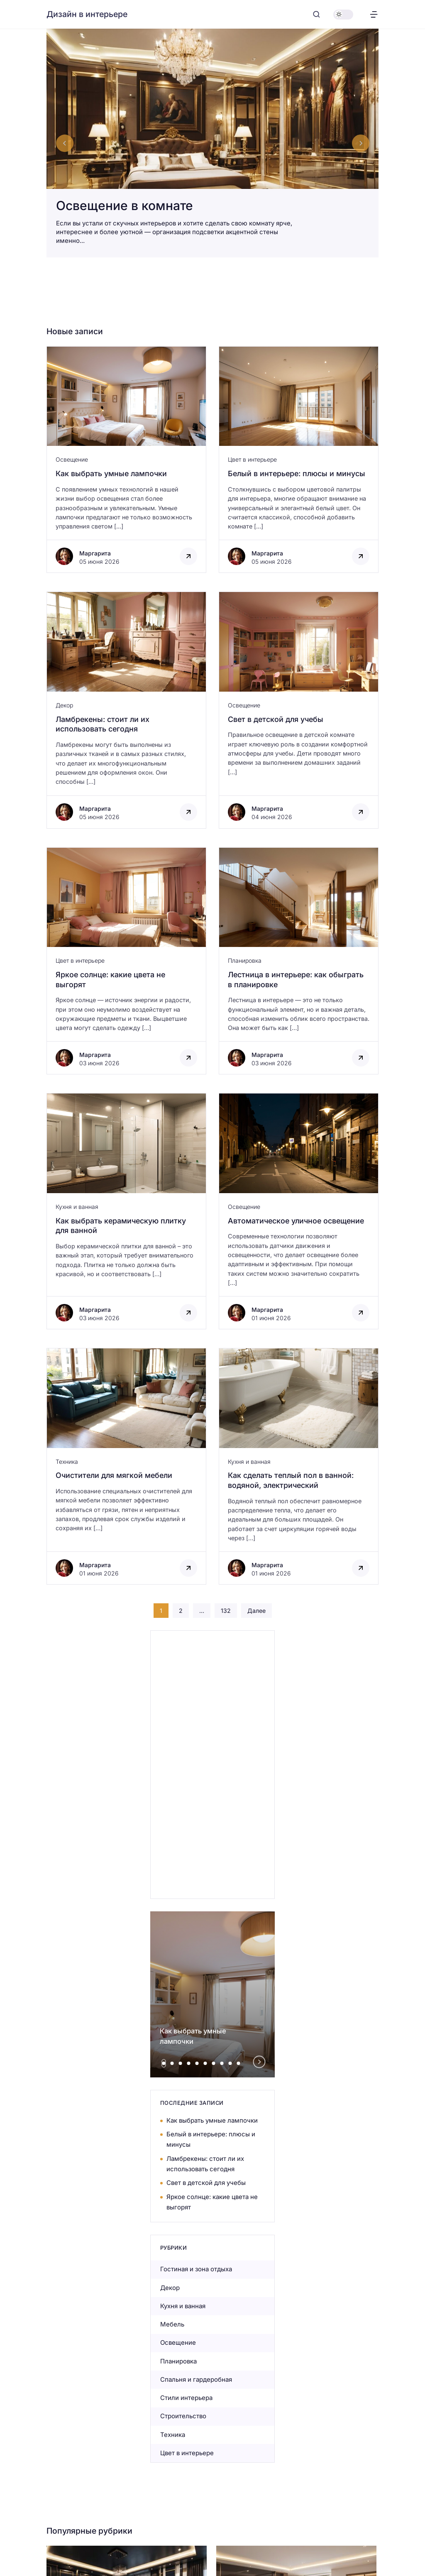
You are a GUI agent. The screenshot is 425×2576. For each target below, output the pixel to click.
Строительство (183, 2416)
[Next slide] (360, 143)
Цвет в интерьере (252, 459)
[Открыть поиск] (316, 14)
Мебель (172, 2324)
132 (226, 1610)
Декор (64, 705)
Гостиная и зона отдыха (196, 2269)
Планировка (244, 960)
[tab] (164, 2063)
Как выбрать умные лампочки (212, 2120)
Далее (256, 1610)
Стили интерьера (186, 2398)
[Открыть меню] (374, 14)
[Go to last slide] (64, 143)
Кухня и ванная (77, 1206)
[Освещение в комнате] (212, 143)
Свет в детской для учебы (206, 2183)
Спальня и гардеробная (196, 2379)
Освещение (72, 459)
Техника (67, 1461)
